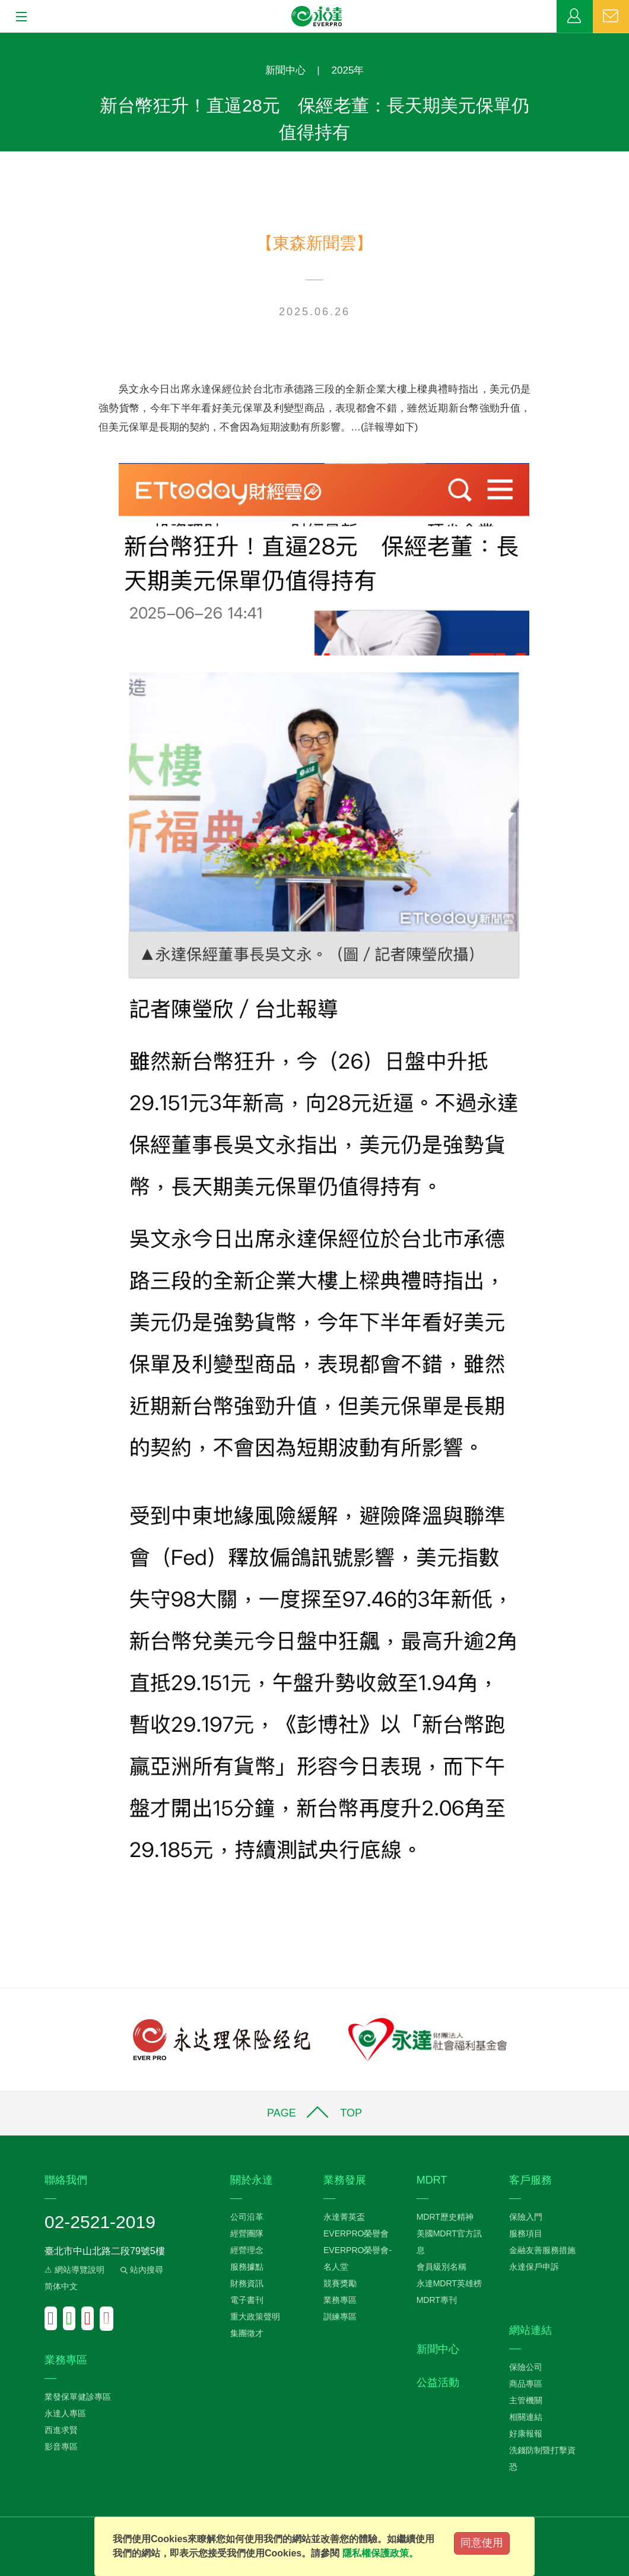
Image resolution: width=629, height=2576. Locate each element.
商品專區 (525, 2383)
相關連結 (525, 2417)
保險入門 (525, 2217)
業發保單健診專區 (78, 2396)
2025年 (348, 70)
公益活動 (438, 2382)
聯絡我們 (611, 16)
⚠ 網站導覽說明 (74, 2269)
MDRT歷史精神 (445, 2217)
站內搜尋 (140, 2269)
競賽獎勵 (340, 2283)
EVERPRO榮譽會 (356, 2233)
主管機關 (525, 2400)
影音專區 (61, 2446)
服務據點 (246, 2266)
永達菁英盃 (344, 2217)
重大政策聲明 (255, 2316)
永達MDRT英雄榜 (449, 2283)
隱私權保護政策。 (380, 2553)
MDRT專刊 (437, 2300)
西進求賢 (61, 2430)
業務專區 (575, 16)
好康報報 (525, 2433)
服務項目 (525, 2233)
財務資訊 (246, 2283)
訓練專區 (340, 2316)
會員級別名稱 (441, 2266)
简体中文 (61, 2286)
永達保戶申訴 (534, 2266)
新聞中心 (285, 70)
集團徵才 (246, 2333)
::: (4, 39)
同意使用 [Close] (481, 2543)
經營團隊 (246, 2233)
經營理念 (246, 2250)
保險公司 (525, 2367)
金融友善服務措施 (542, 2250)
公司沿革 (246, 2217)
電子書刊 (246, 2300)
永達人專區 (65, 2413)
